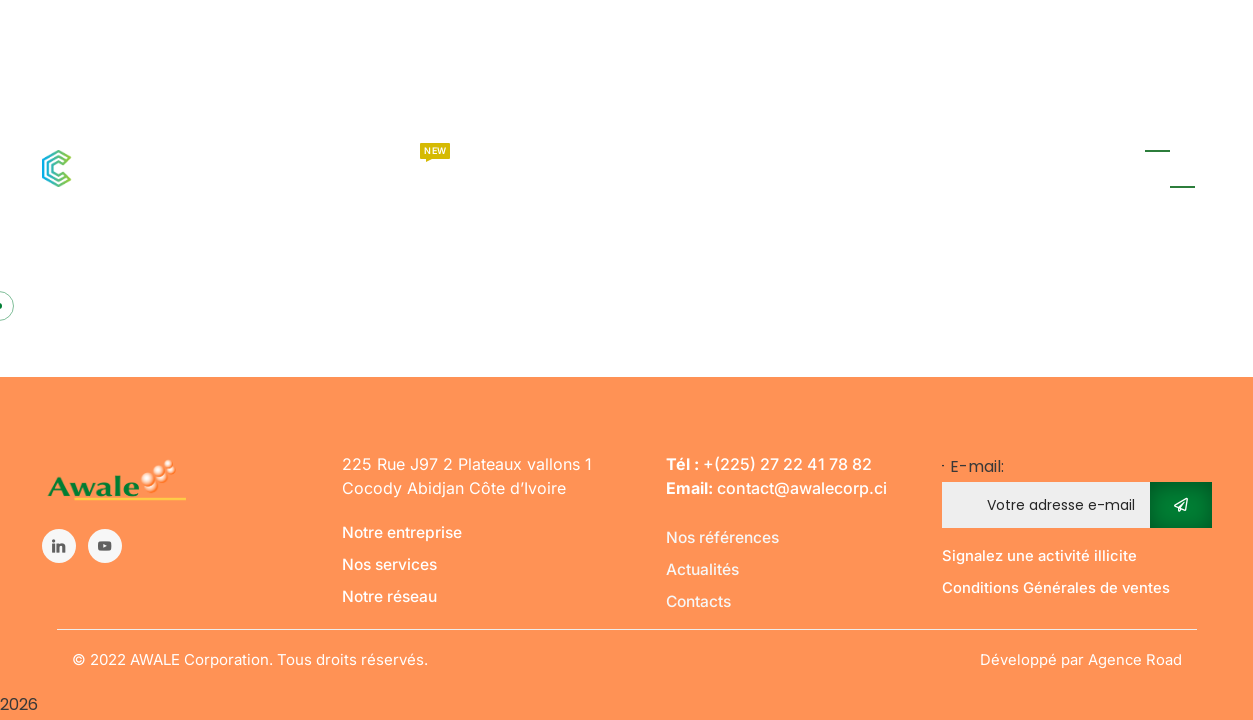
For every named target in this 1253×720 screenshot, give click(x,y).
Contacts (700, 601)
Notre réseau (391, 596)
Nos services (391, 564)
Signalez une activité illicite (1041, 555)
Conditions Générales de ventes (1057, 587)
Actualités (703, 569)
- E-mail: (1077, 491)
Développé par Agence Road (1080, 659)
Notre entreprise (403, 532)
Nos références (724, 537)
